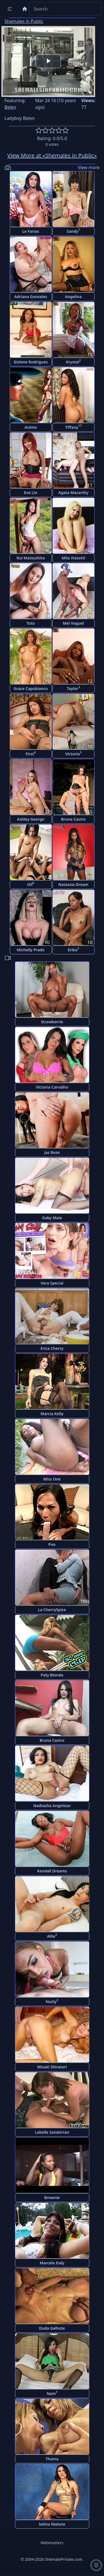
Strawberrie (52, 1021)
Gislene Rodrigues (31, 362)
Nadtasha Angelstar (52, 1805)
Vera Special (51, 1283)
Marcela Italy (52, 2262)
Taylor (73, 688)
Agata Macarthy (73, 492)
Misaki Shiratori (52, 2066)
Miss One (52, 1479)
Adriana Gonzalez (30, 296)
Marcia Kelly (52, 1413)
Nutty (52, 2001)
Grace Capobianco (31, 688)
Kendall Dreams (52, 1871)
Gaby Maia (52, 1217)
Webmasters (51, 2542)
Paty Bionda (52, 1675)
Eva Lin (30, 492)
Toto (31, 623)
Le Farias (30, 231)
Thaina (51, 2458)
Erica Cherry (52, 1348)
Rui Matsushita (31, 557)
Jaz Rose (52, 1152)
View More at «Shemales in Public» (52, 155)
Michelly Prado (30, 949)
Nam (52, 2393)
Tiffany (73, 427)
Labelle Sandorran (52, 2132)
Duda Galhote (52, 2328)
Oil (30, 884)
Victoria (73, 753)
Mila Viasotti (73, 557)
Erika (73, 949)
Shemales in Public (23, 21)
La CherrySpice (52, 1609)
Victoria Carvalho (52, 1087)
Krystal (73, 361)
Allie (52, 1936)
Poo (52, 1544)
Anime (31, 427)
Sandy (73, 231)
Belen (10, 107)
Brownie (52, 2197)
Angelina (73, 296)
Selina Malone (52, 2524)
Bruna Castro (73, 819)
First (30, 753)
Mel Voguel (73, 623)
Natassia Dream (73, 884)
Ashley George (30, 819)
